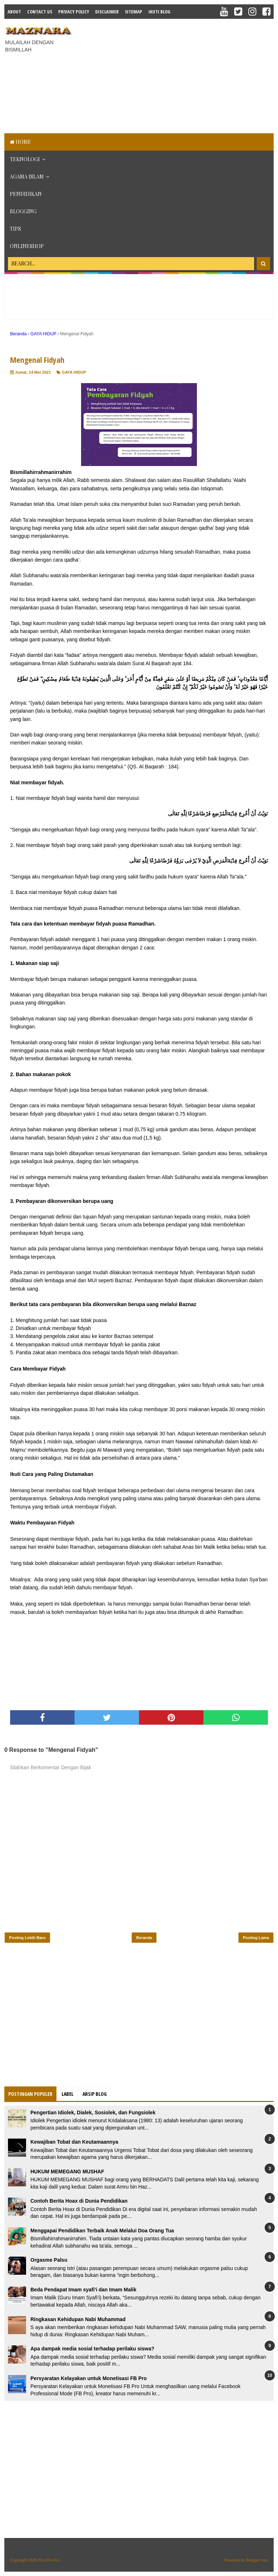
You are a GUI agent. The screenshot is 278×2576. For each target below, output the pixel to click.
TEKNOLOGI (25, 159)
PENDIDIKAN (26, 193)
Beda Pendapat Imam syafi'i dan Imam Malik (83, 2289)
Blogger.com (257, 2560)
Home (20, 141)
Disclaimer (107, 11)
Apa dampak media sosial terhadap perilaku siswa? (92, 2348)
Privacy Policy (73, 11)
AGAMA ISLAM (27, 176)
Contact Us (39, 11)
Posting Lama (256, 1937)
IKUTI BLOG (159, 11)
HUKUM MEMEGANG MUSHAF (67, 2171)
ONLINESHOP (27, 246)
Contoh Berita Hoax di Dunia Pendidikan (78, 2201)
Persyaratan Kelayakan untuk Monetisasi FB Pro (88, 2378)
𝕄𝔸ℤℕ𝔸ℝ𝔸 (49, 2560)
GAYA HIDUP (74, 372)
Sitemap (133, 11)
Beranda (144, 1937)
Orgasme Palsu (48, 2260)
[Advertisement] (177, 75)
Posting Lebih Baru (27, 1937)
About (14, 11)
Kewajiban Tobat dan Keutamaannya (74, 2142)
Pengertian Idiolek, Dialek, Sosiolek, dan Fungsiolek (92, 2112)
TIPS (15, 228)
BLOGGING (23, 211)
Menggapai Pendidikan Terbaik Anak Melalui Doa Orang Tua (102, 2230)
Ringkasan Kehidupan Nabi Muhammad (78, 2319)
